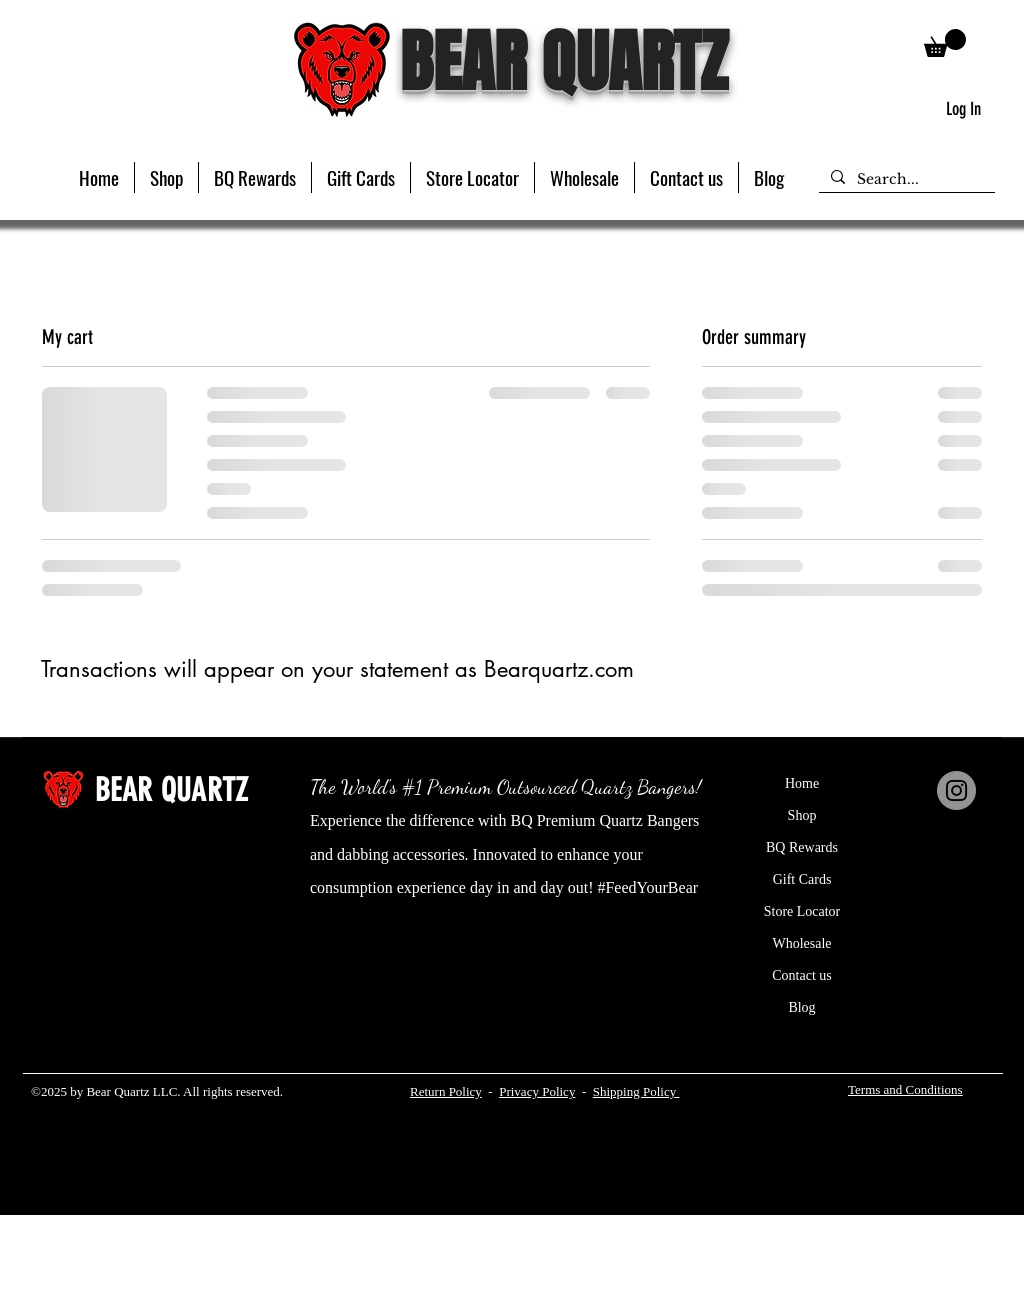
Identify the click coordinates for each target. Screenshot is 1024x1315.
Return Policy (446, 1091)
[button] (166, 177)
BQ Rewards (802, 847)
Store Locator (802, 911)
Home (802, 783)
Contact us (802, 975)
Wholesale (801, 943)
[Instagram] (956, 790)
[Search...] (905, 180)
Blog (801, 1007)
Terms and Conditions (905, 1089)
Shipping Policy (634, 1091)
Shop (802, 815)
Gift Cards (802, 879)
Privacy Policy (537, 1091)
